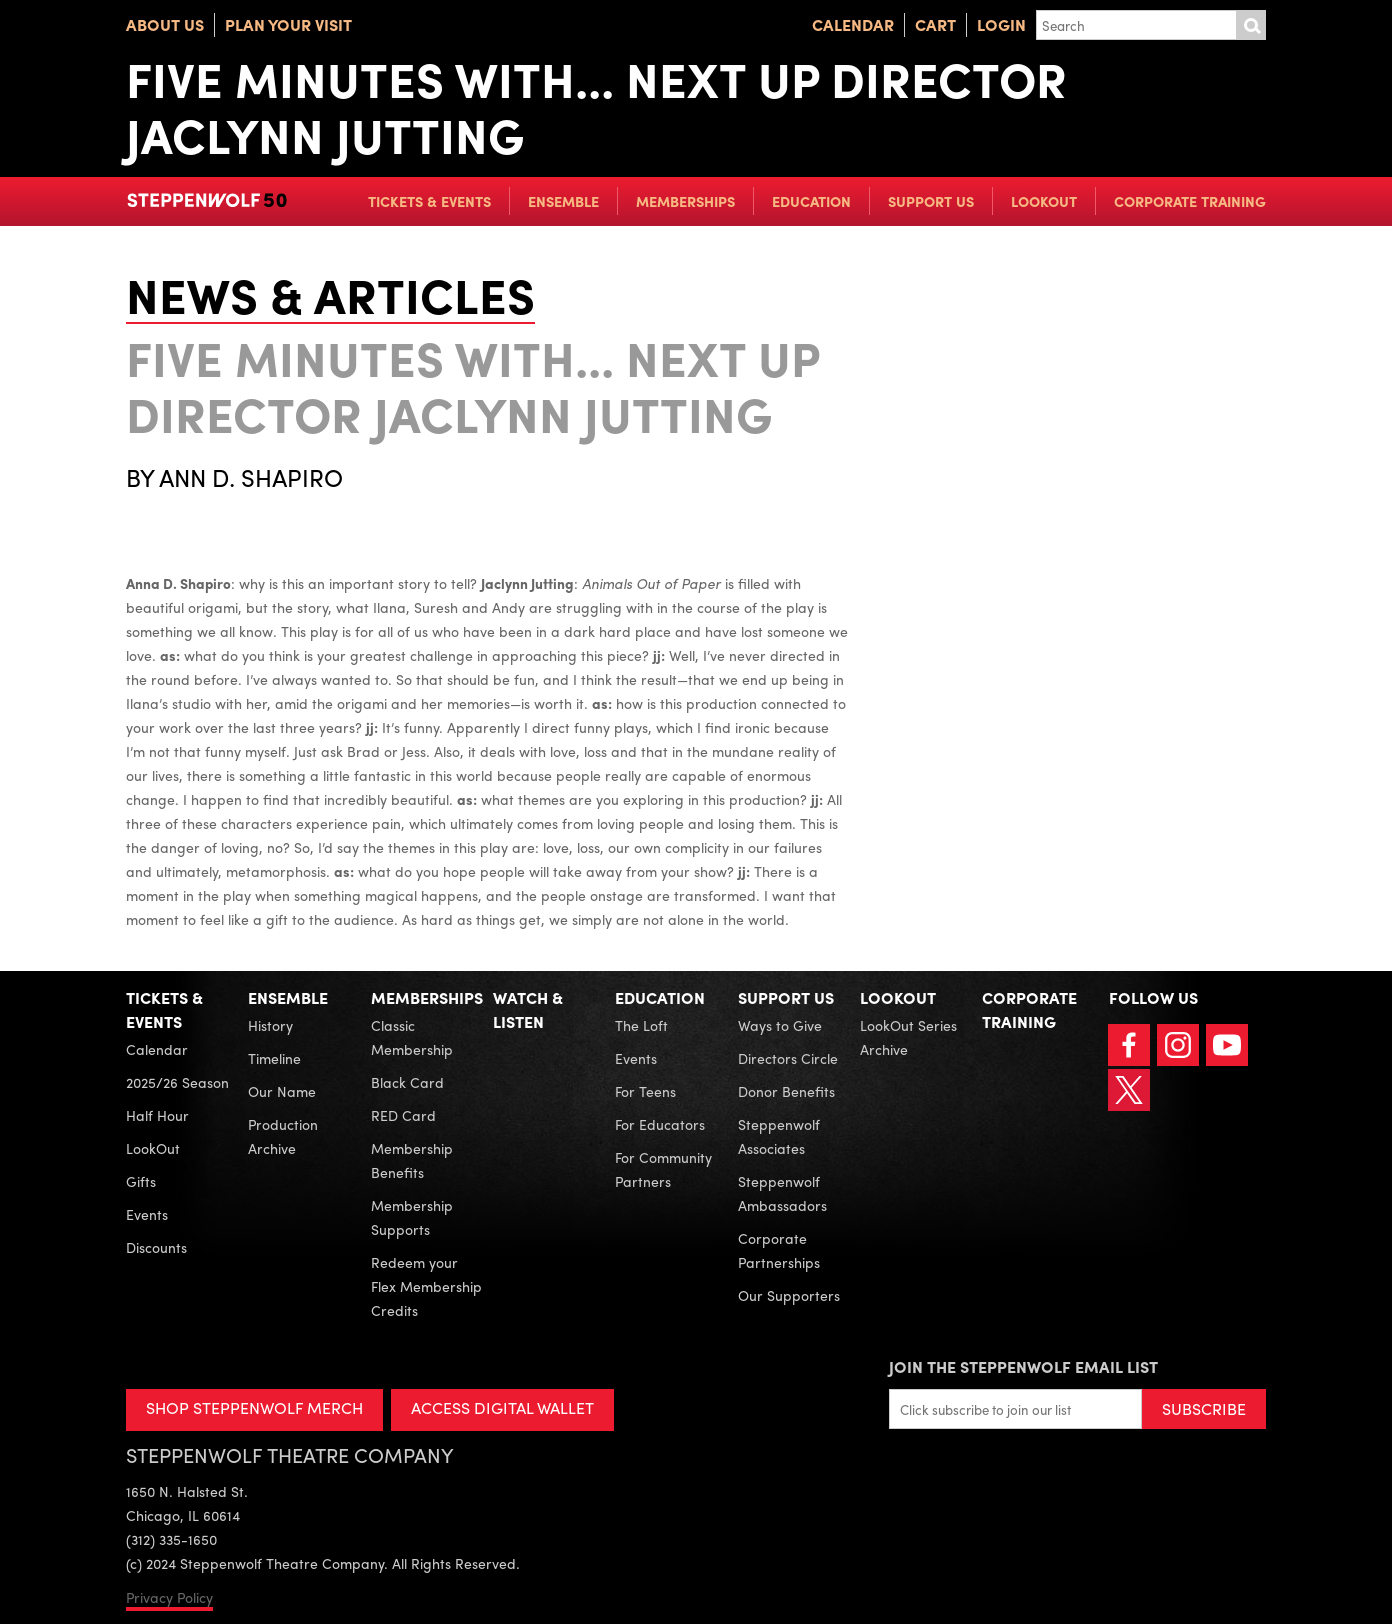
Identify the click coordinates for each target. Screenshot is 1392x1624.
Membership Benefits (412, 1160)
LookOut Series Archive (908, 1037)
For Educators (660, 1124)
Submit (1251, 25)
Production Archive (283, 1136)
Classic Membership (412, 1037)
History (270, 1025)
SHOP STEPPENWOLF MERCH (254, 1407)
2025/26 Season (177, 1082)
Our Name (282, 1091)
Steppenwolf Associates (779, 1136)
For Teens (645, 1091)
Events (147, 1214)
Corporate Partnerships (779, 1250)
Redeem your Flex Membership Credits (426, 1286)
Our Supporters (789, 1295)
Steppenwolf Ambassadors (782, 1193)
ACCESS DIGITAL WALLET (502, 1407)
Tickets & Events (429, 201)
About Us (165, 24)
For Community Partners (663, 1169)
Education (811, 201)
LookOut (1044, 201)
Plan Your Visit (288, 24)
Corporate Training (1190, 201)
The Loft (641, 1025)
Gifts (141, 1181)
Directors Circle (788, 1058)
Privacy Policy (169, 1597)
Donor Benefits (786, 1091)
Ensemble (563, 201)
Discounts (156, 1247)
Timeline (274, 1058)
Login (1001, 24)
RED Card (403, 1115)
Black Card (407, 1082)
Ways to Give (780, 1025)
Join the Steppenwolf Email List (1023, 1366)
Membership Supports (412, 1217)
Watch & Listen (528, 1009)
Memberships (685, 201)
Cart (935, 24)
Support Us (931, 201)
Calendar (853, 24)
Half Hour (157, 1115)
